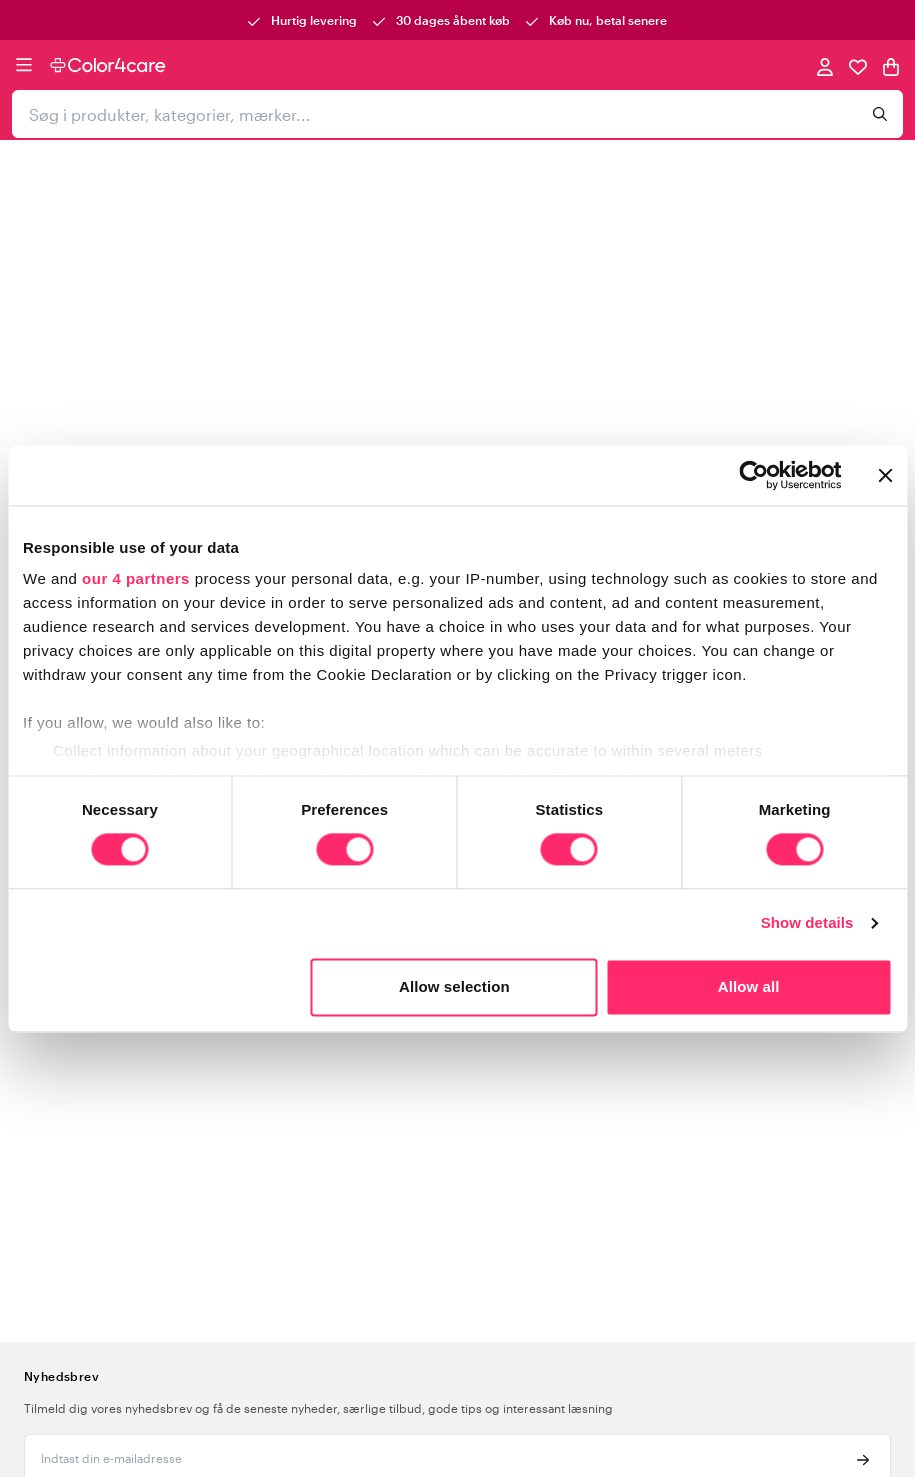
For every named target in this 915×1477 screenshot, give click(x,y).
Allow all (749, 986)
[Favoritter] (858, 65)
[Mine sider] (825, 65)
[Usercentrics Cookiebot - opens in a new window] (753, 475)
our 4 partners (136, 578)
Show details (807, 923)
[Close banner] (885, 475)
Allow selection (454, 986)
